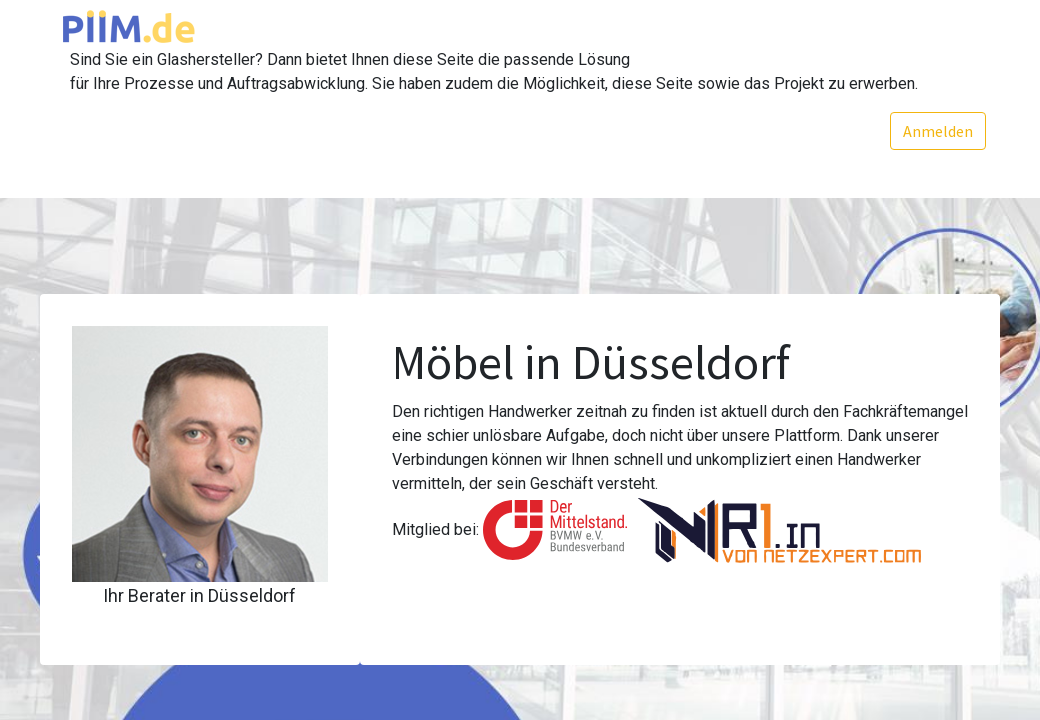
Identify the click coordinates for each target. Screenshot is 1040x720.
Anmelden (937, 131)
